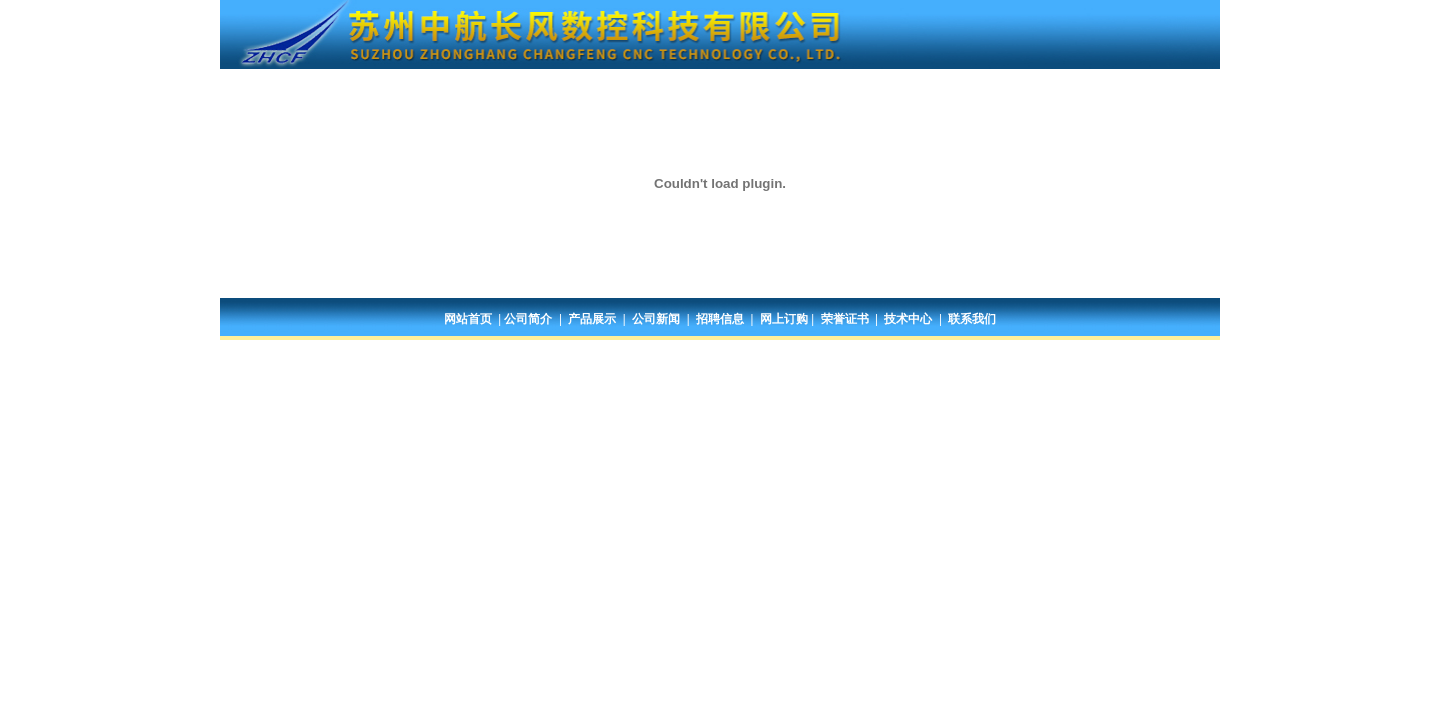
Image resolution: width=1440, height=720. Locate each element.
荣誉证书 (845, 319)
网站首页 (468, 319)
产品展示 (592, 319)
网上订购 (784, 319)
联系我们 (972, 319)
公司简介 (528, 319)
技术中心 (908, 319)
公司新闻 (656, 319)
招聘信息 (720, 319)
